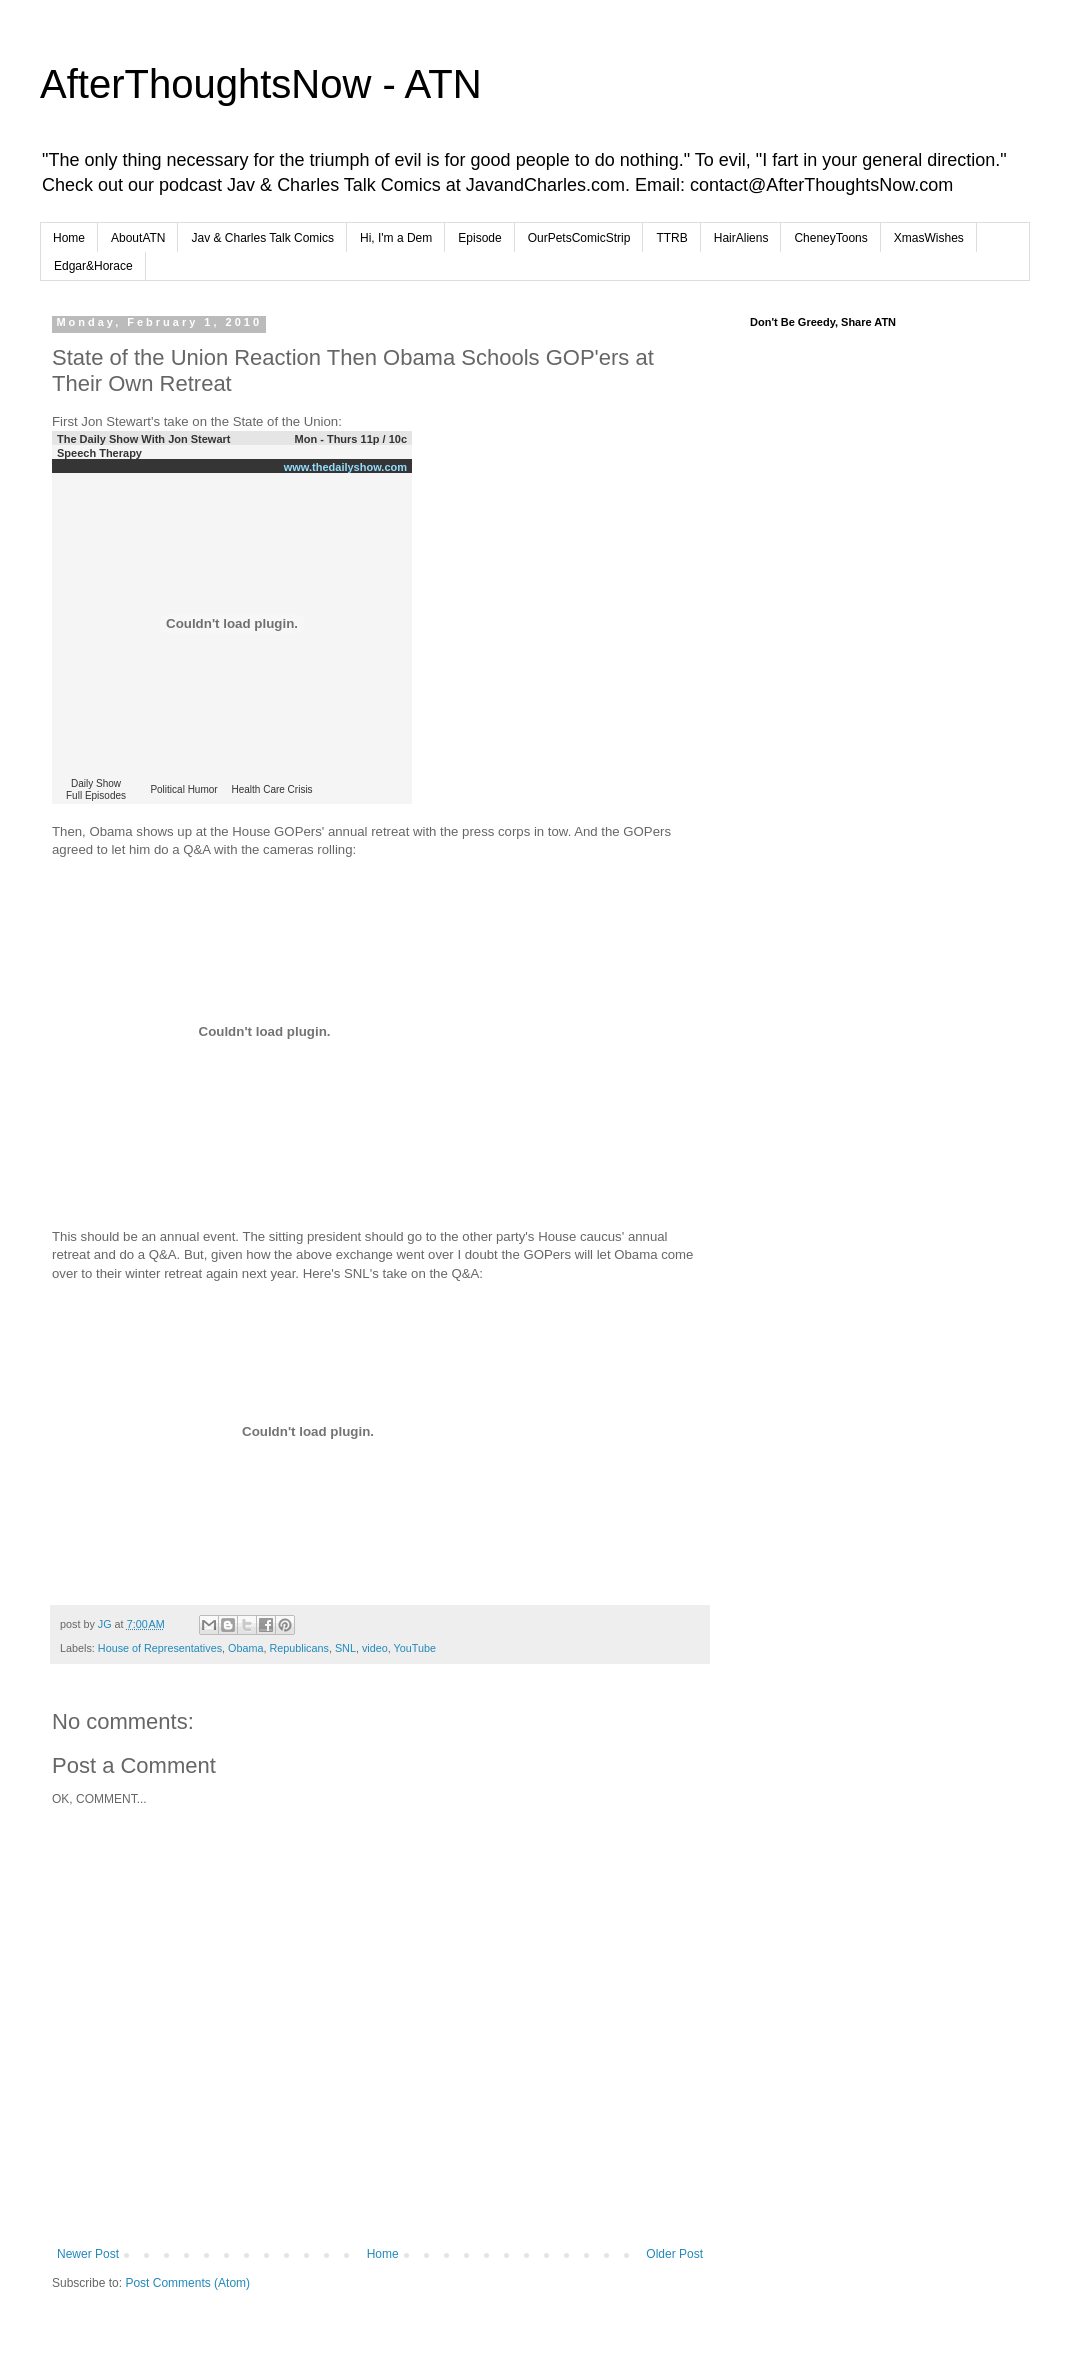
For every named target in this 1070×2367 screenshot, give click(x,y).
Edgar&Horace (93, 266)
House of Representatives (160, 1648)
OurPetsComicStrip (579, 238)
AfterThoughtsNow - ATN (261, 84)
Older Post (674, 2254)
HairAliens (741, 238)
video (375, 1648)
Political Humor (183, 789)
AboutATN (138, 238)
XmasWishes (929, 238)
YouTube (415, 1648)
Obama (245, 1648)
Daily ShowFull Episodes (96, 789)
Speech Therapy (99, 453)
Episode (479, 238)
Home (69, 238)
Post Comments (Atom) (187, 2283)
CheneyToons (830, 238)
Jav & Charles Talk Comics (262, 238)
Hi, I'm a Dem (396, 238)
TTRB (671, 238)
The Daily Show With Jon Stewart (143, 439)
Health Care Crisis (271, 789)
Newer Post (88, 2254)
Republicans (298, 1648)
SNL (345, 1648)
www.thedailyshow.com (345, 467)
